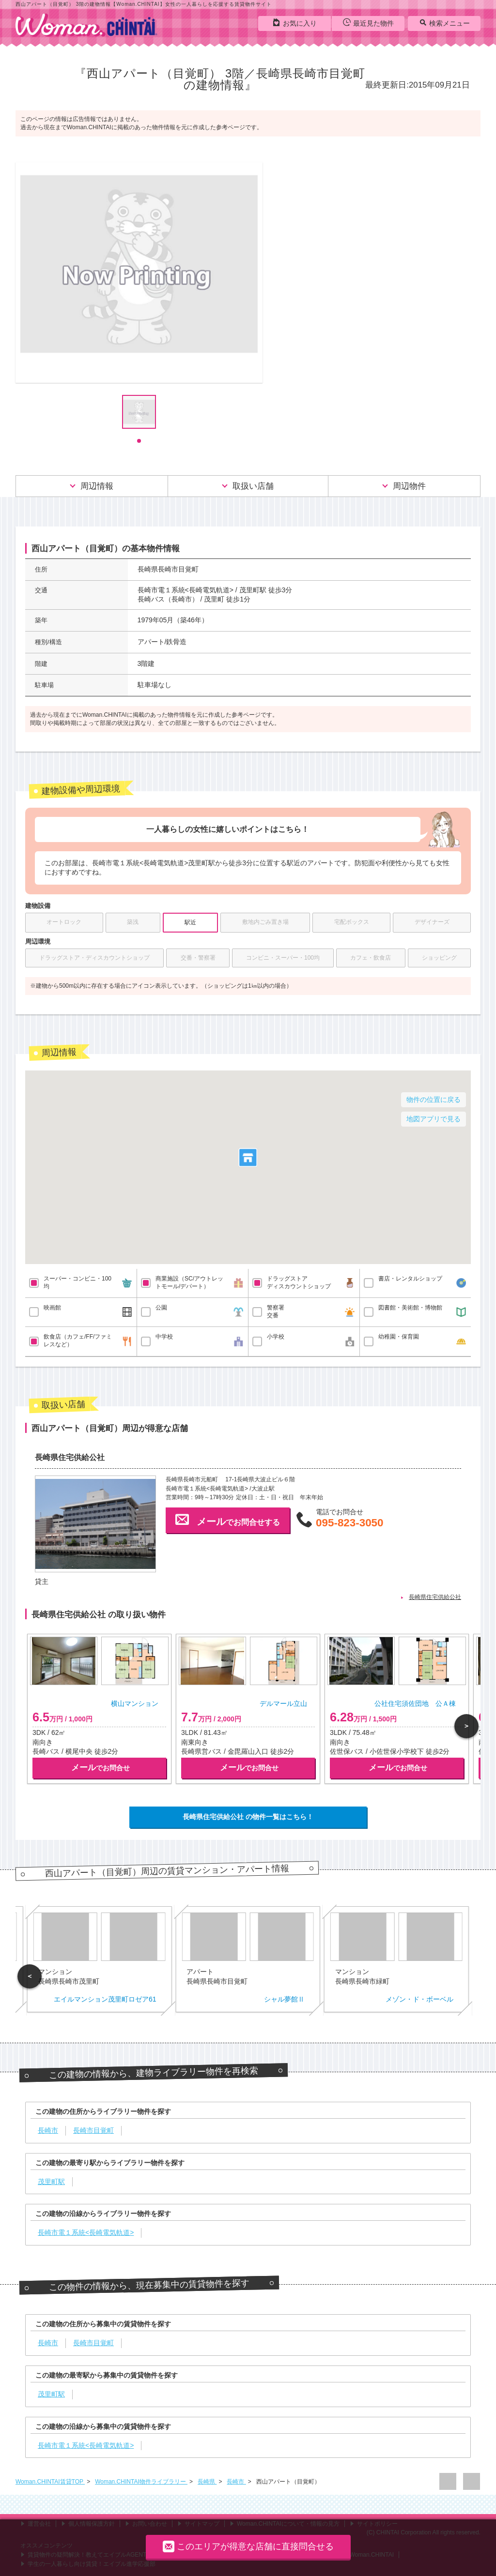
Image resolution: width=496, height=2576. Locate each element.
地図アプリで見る (433, 1119)
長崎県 (207, 2481)
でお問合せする (227, 1519)
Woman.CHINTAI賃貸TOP (50, 2481)
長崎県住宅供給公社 (435, 1597)
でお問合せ (100, 1767)
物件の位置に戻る (433, 1099)
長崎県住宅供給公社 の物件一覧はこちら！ (248, 1817)
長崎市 (236, 2481)
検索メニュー (444, 22)
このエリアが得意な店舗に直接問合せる (248, 2546)
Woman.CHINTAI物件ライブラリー (141, 2481)
